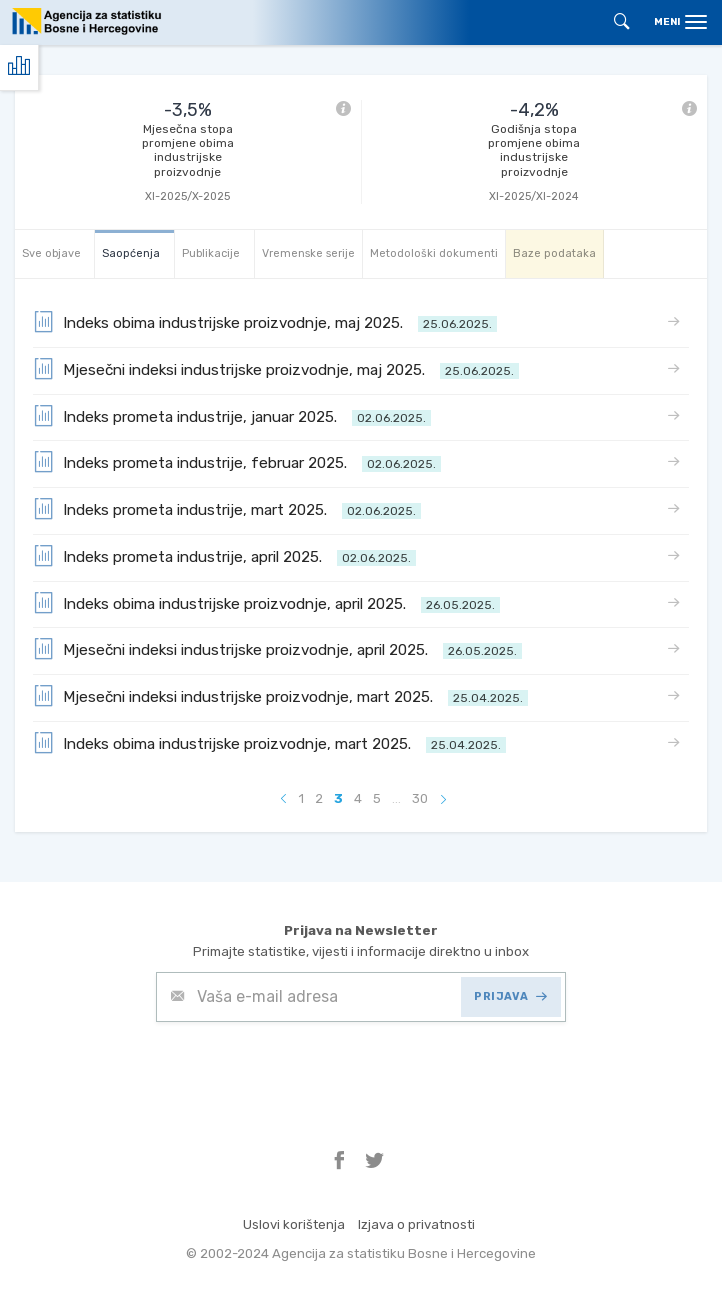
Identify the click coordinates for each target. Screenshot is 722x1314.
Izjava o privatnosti (416, 1224)
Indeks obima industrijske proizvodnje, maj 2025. (265, 321)
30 (420, 798)
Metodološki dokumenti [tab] (434, 253)
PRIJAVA (510, 996)
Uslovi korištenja (294, 1224)
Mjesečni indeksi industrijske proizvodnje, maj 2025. (276, 368)
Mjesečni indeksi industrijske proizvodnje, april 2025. (277, 648)
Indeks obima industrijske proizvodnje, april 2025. (266, 602)
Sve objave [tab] (51, 253)
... (396, 798)
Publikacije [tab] (211, 253)
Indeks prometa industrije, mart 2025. (227, 508)
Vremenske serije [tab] (308, 253)
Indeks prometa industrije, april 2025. (224, 555)
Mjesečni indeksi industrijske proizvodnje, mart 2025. (280, 695)
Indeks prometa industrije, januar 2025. (232, 415)
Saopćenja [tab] (131, 253)
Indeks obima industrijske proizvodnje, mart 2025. (269, 742)
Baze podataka (554, 253)
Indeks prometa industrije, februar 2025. (237, 461)
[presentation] (308, 1071)
